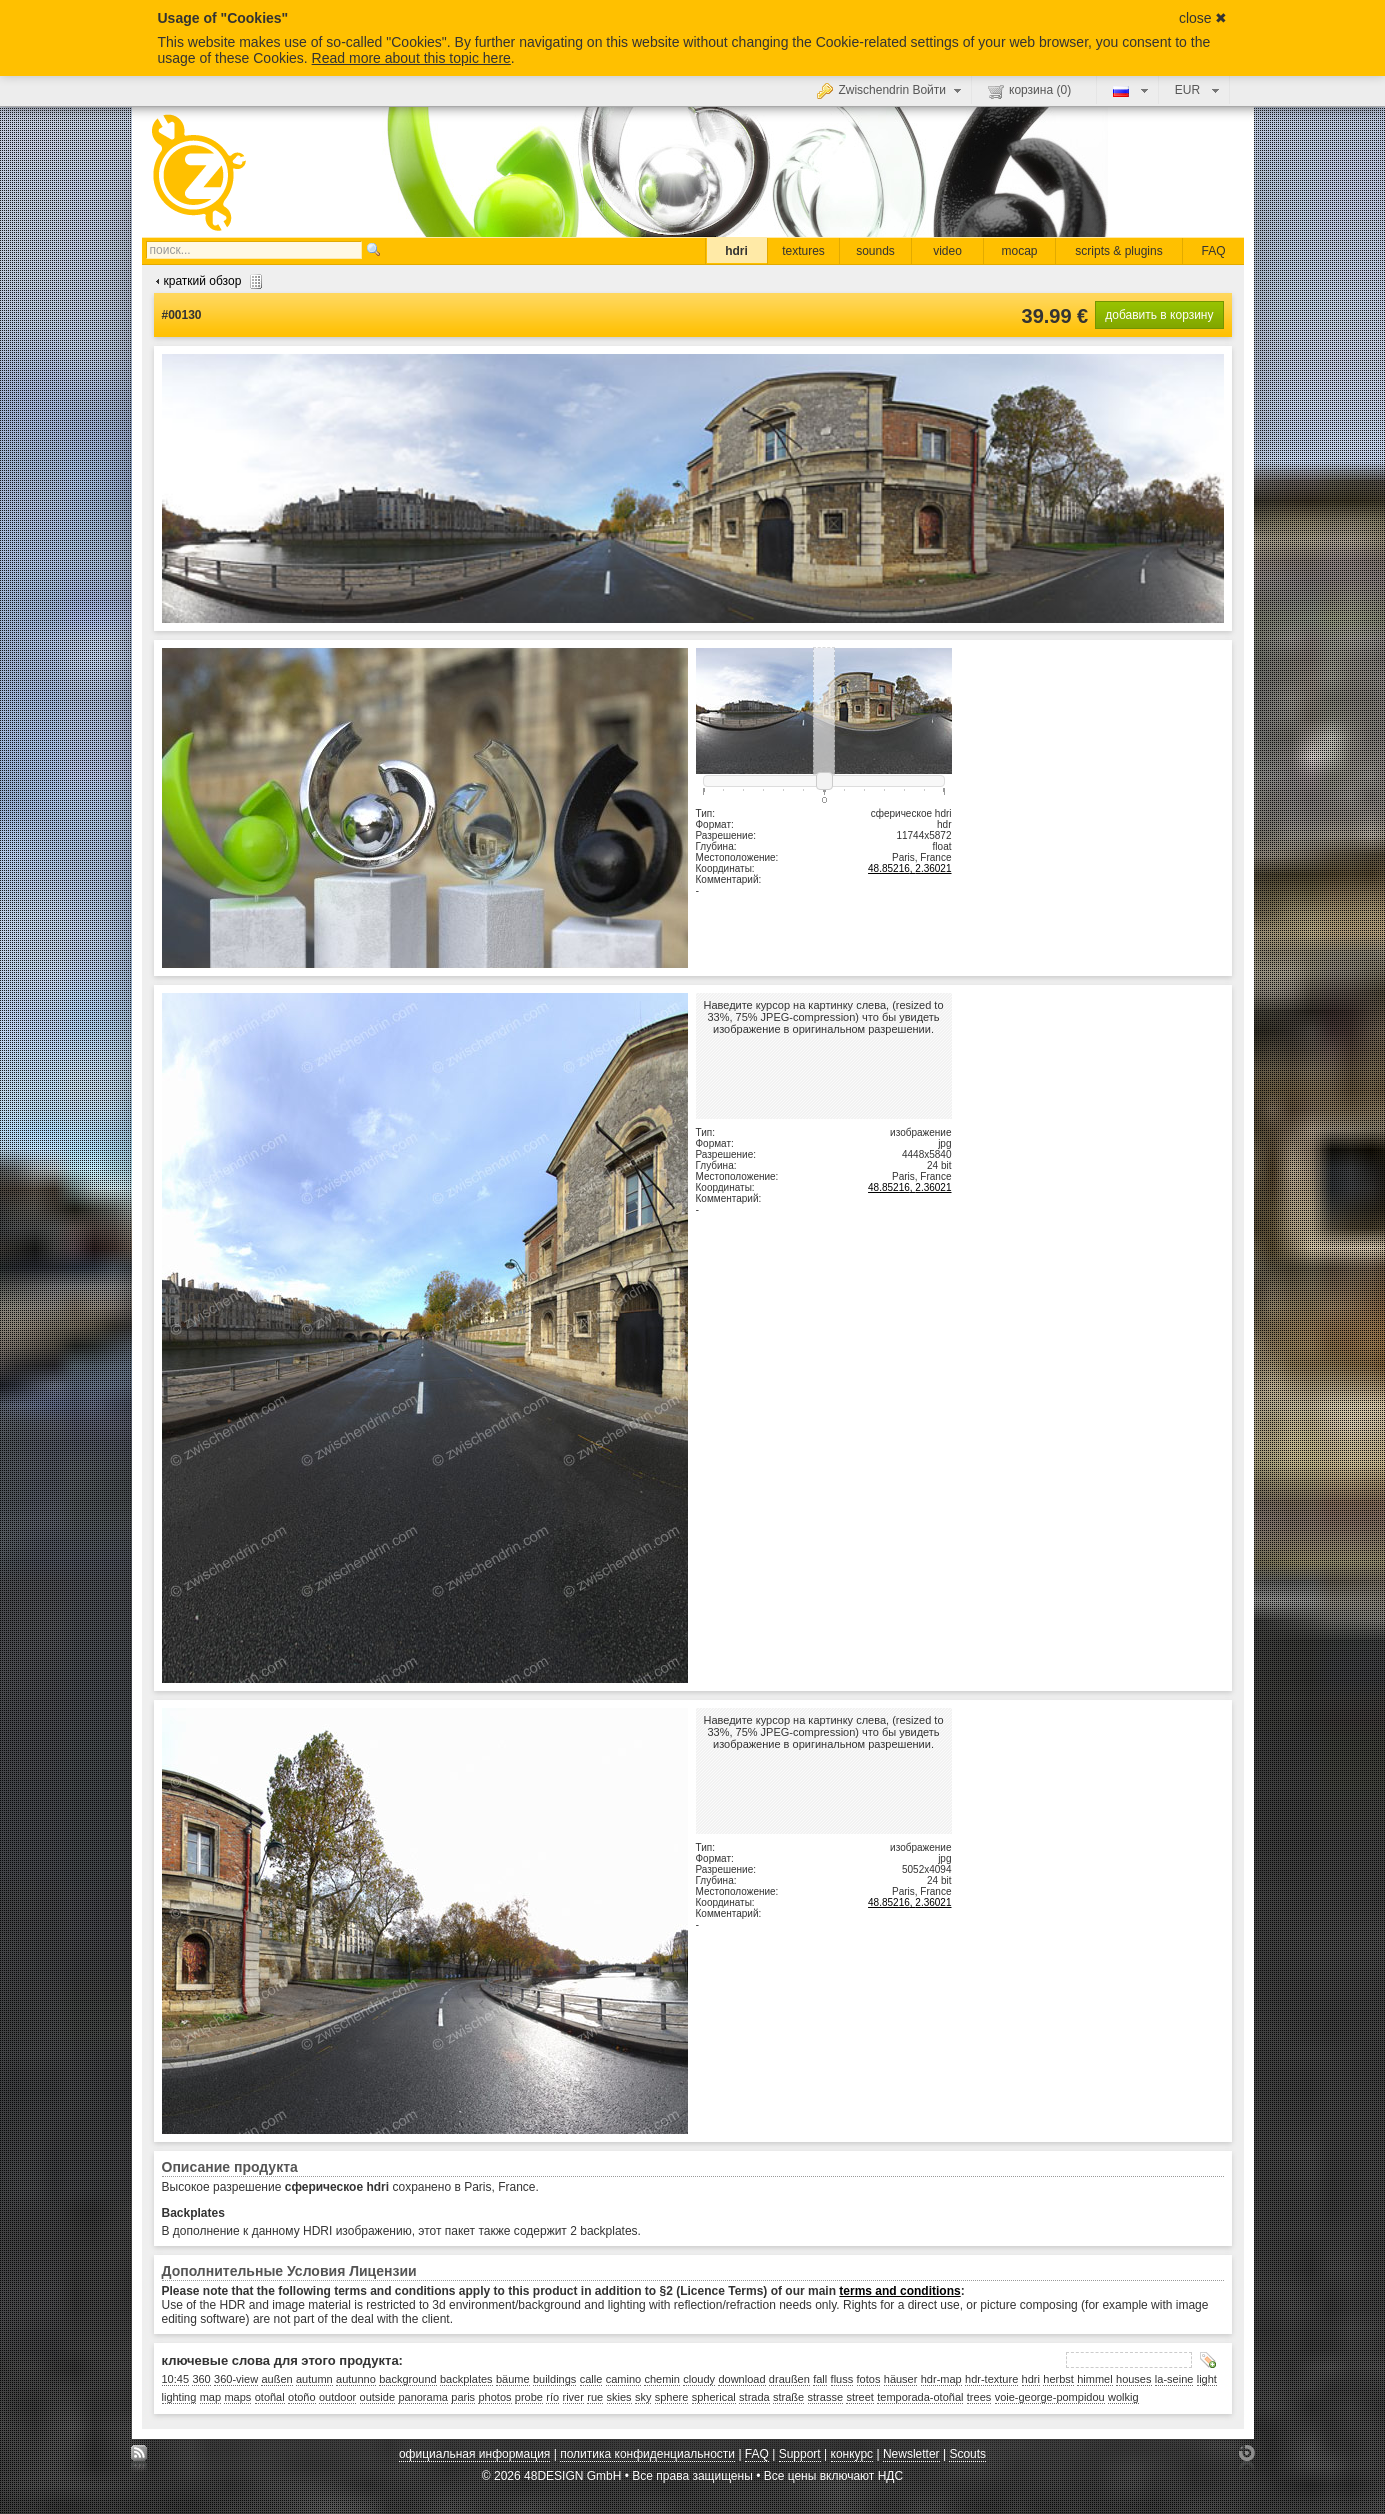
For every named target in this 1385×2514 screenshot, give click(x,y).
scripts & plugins (1118, 251)
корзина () (1029, 91)
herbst (1058, 2379)
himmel (1094, 2379)
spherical (714, 2397)
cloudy (699, 2379)
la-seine (1174, 2379)
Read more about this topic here (411, 58)
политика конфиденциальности (647, 2454)
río (552, 2397)
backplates (466, 2379)
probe (529, 2397)
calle (591, 2379)
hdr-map (941, 2379)
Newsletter (911, 2454)
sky (643, 2397)
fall (820, 2379)
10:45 (176, 2379)
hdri (736, 251)
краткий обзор (207, 281)
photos (494, 2397)
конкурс (852, 2454)
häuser (901, 2379)
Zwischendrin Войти (891, 90)
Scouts (967, 2454)
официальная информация (474, 2454)
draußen (789, 2379)
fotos (869, 2379)
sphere (672, 2397)
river (573, 2397)
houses (1133, 2379)
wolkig (1123, 2397)
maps (237, 2397)
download (741, 2379)
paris (463, 2397)
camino (623, 2379)
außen (276, 2379)
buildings (554, 2379)
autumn (314, 2379)
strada (754, 2397)
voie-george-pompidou (1050, 2397)
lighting (179, 2397)
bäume (513, 2379)
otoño (302, 2397)
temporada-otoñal (920, 2397)
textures (803, 251)
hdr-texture (991, 2379)
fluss (842, 2379)
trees (979, 2397)
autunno (356, 2379)
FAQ (1213, 251)
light (1207, 2379)
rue (595, 2397)
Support (800, 2454)
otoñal (270, 2397)
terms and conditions (899, 2291)
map (210, 2397)
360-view (236, 2379)
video (947, 251)
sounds (875, 251)
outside (377, 2397)
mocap (1019, 251)
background (408, 2379)
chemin (661, 2379)
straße (788, 2397)
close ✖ (1203, 18)
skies (619, 2397)
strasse (825, 2397)
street (860, 2397)
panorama (423, 2397)
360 (201, 2379)
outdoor (337, 2397)
